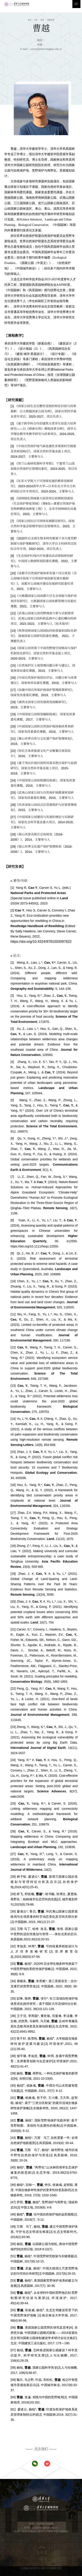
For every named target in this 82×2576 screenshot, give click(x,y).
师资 (41, 19)
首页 (25, 19)
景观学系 (52, 19)
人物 (32, 19)
